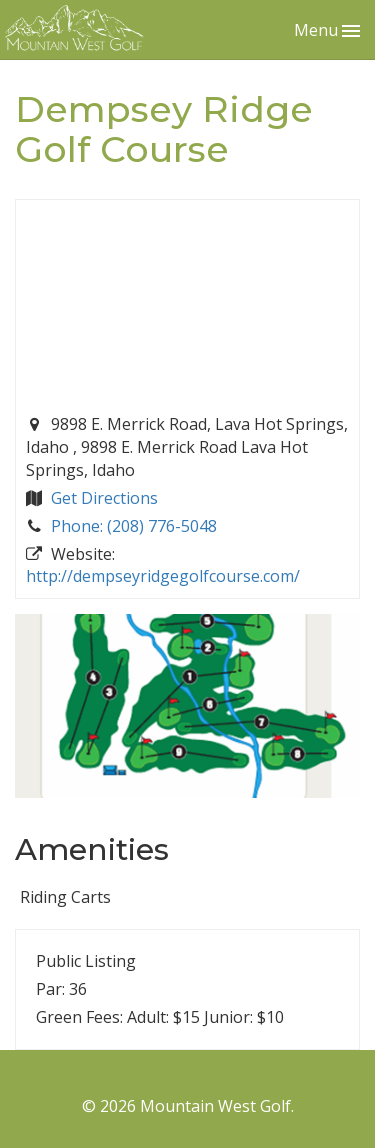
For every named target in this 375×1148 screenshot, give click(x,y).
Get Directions (104, 498)
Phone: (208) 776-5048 (134, 526)
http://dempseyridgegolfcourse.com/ (163, 576)
